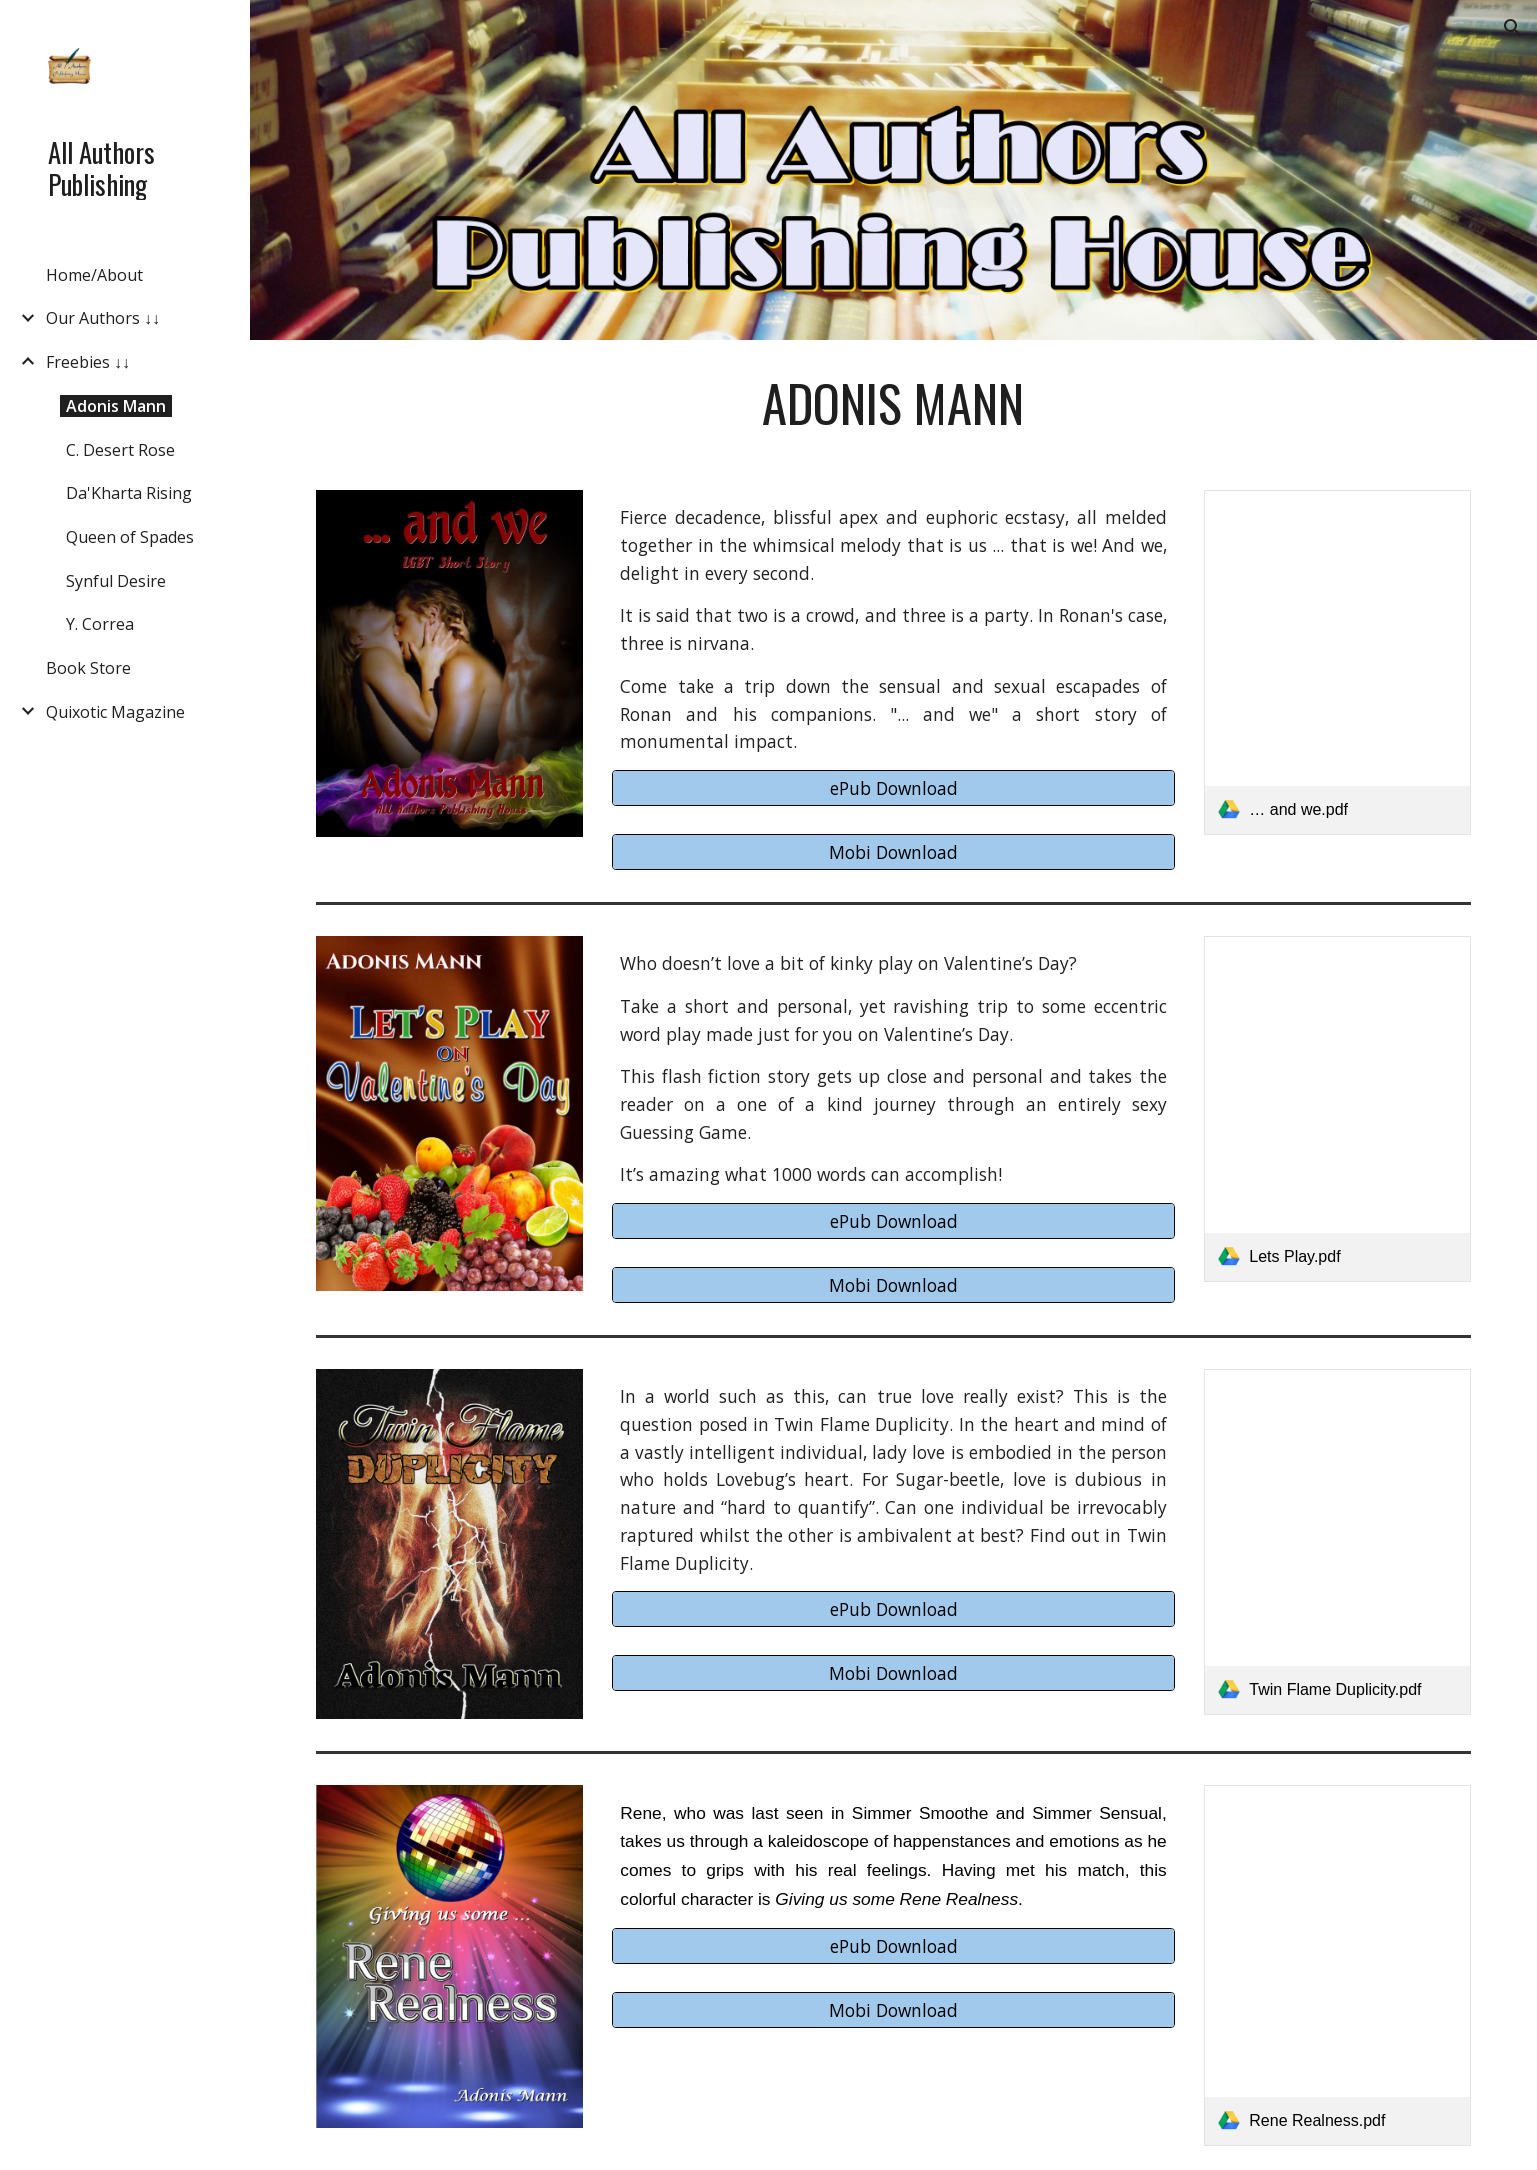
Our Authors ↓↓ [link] (103, 318)
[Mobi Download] (893, 852)
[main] (894, 403)
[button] (1513, 28)
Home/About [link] (94, 275)
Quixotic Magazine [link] (115, 712)
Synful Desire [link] (116, 581)
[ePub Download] (893, 788)
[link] (1337, 662)
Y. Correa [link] (100, 624)
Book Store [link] (88, 668)
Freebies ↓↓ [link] (88, 362)
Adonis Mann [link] (116, 406)
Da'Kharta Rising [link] (129, 493)
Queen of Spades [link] (130, 537)
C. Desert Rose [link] (120, 450)
